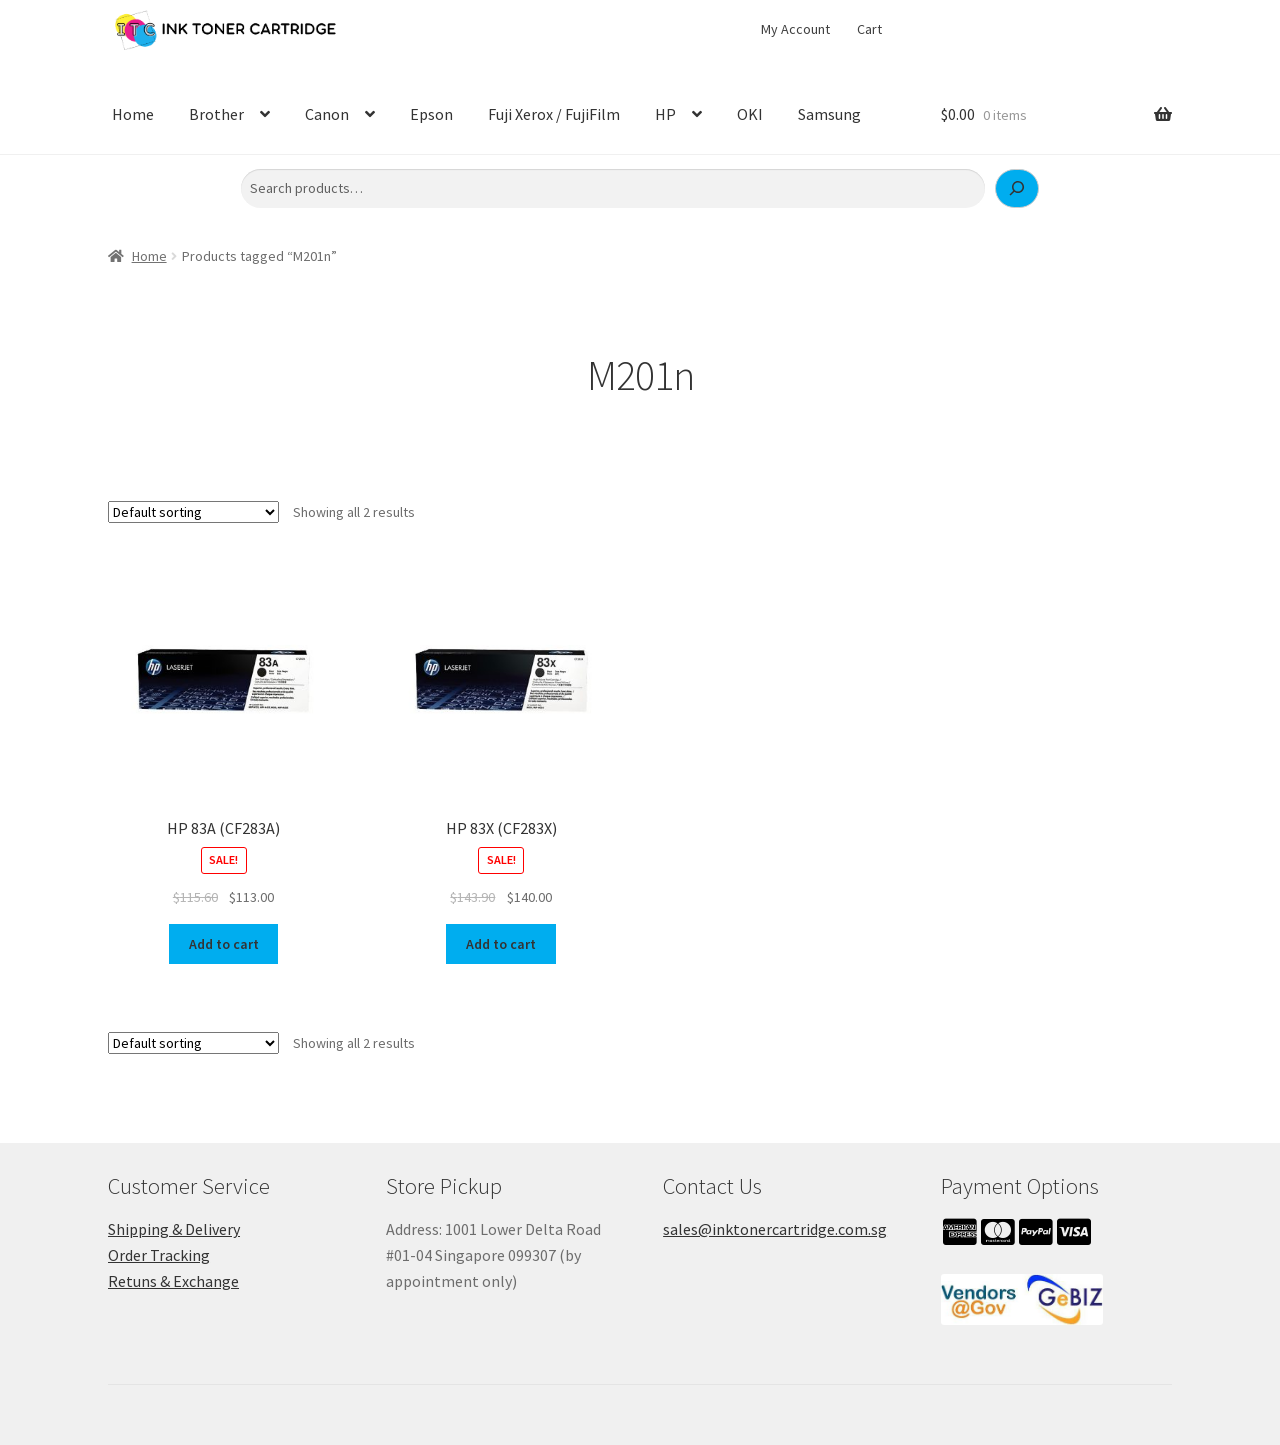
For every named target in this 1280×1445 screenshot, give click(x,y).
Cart (869, 29)
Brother (216, 114)
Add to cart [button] (224, 944)
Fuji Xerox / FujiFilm (554, 114)
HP (665, 114)
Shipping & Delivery (174, 1229)
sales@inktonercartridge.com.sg (775, 1229)
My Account (795, 29)
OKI (750, 114)
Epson (431, 114)
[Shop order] (193, 512)
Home (133, 114)
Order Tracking (159, 1255)
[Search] (1017, 189)
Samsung (829, 114)
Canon (327, 114)
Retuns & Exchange (173, 1281)
